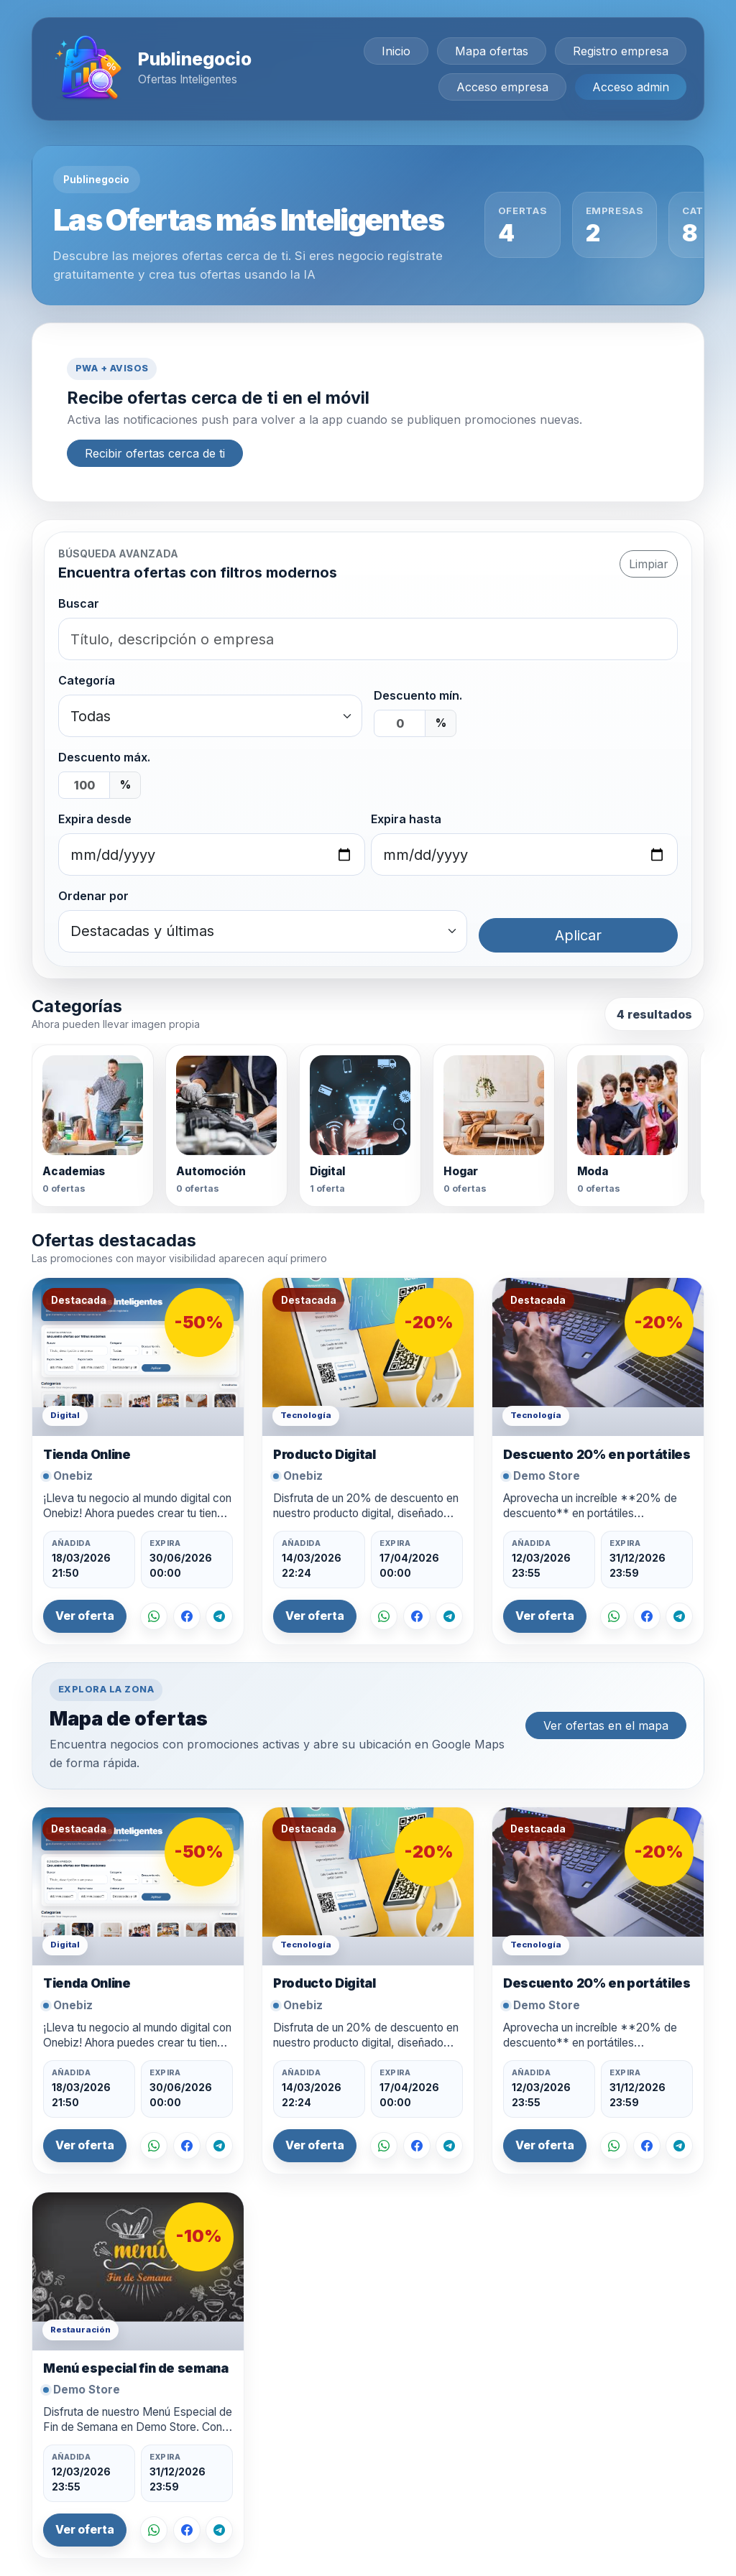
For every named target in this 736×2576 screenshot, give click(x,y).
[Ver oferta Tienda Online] (138, 1357)
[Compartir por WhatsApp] (153, 1616)
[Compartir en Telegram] (219, 1616)
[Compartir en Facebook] (187, 1616)
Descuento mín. (418, 695)
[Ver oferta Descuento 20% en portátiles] (598, 1357)
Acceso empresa (502, 87)
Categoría (86, 680)
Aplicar (578, 935)
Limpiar (648, 564)
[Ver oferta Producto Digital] (368, 1357)
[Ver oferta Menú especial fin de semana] (138, 2271)
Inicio (396, 51)
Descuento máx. (104, 757)
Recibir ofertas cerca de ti (155, 453)
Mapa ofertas (491, 51)
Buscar (78, 603)
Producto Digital (324, 1454)
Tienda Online (86, 1454)
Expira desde (95, 819)
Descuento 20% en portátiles (597, 1454)
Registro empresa (620, 51)
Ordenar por (93, 896)
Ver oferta (84, 1616)
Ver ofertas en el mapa (605, 1725)
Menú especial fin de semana (136, 2368)
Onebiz (73, 1476)
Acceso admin (630, 87)
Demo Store (546, 1476)
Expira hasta (406, 819)
